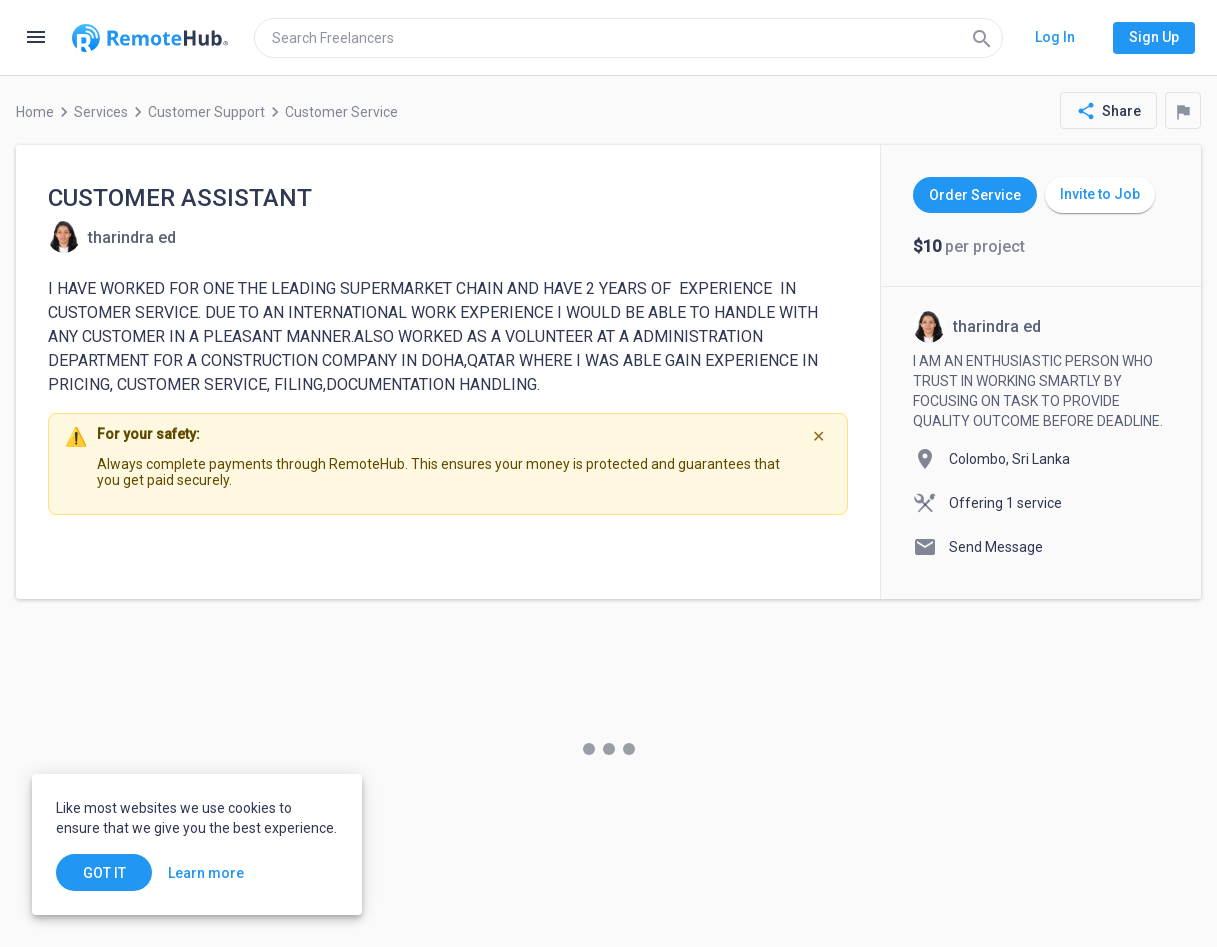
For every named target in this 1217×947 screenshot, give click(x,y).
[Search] (982, 38)
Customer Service (341, 112)
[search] (628, 38)
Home (35, 112)
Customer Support (206, 112)
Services (101, 112)
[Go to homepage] (150, 38)
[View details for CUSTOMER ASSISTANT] (112, 237)
